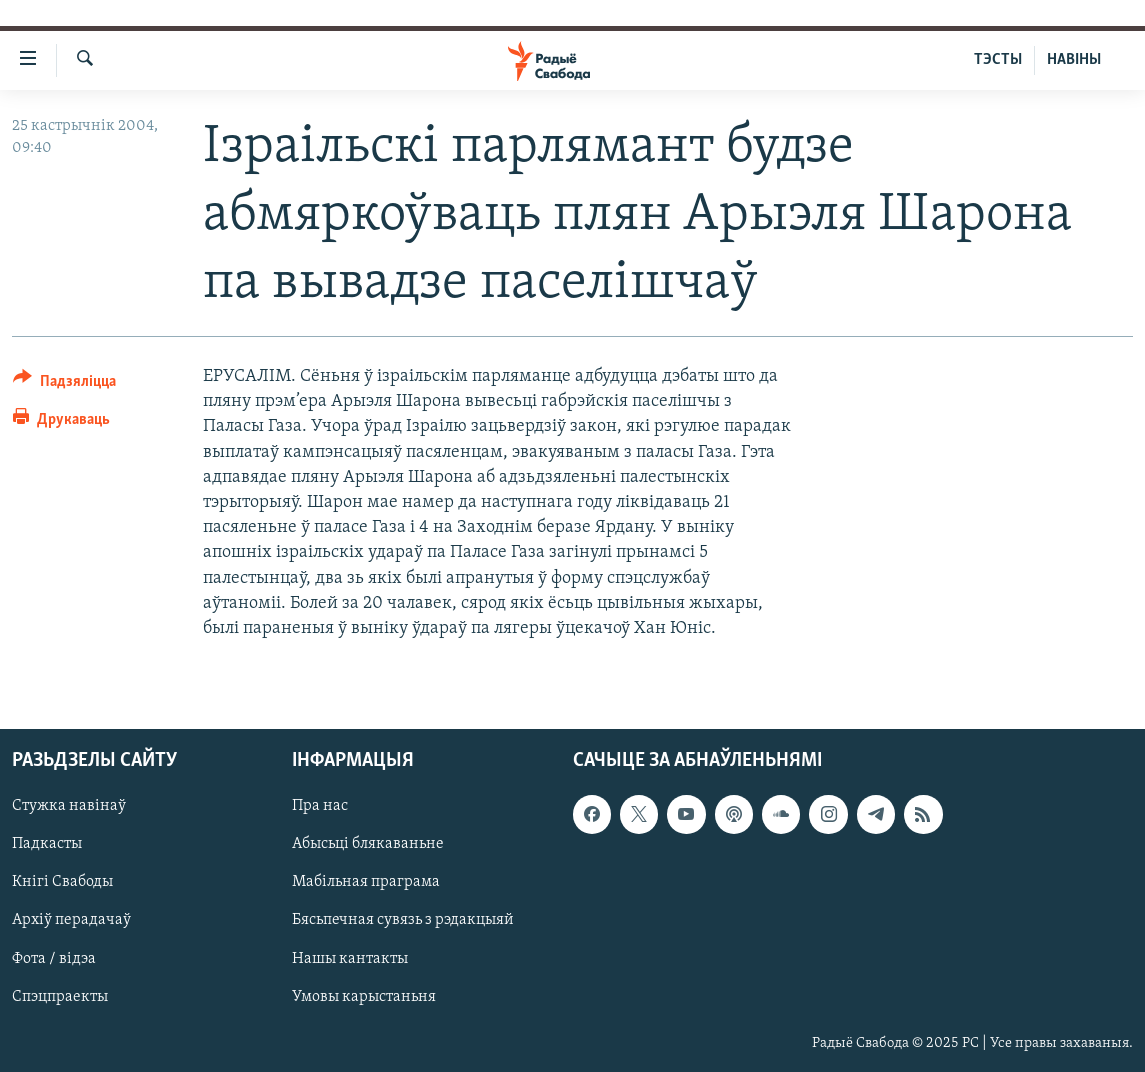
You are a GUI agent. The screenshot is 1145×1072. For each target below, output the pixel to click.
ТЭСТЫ (998, 60)
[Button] (64, 384)
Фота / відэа (54, 959)
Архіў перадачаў (71, 921)
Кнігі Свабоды (62, 883)
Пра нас (320, 807)
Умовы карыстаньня (364, 997)
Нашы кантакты (350, 959)
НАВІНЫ (1074, 60)
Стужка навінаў (69, 807)
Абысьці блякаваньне (368, 845)
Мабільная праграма (366, 883)
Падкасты (47, 845)
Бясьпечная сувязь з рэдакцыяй (403, 921)
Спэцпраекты (60, 997)
